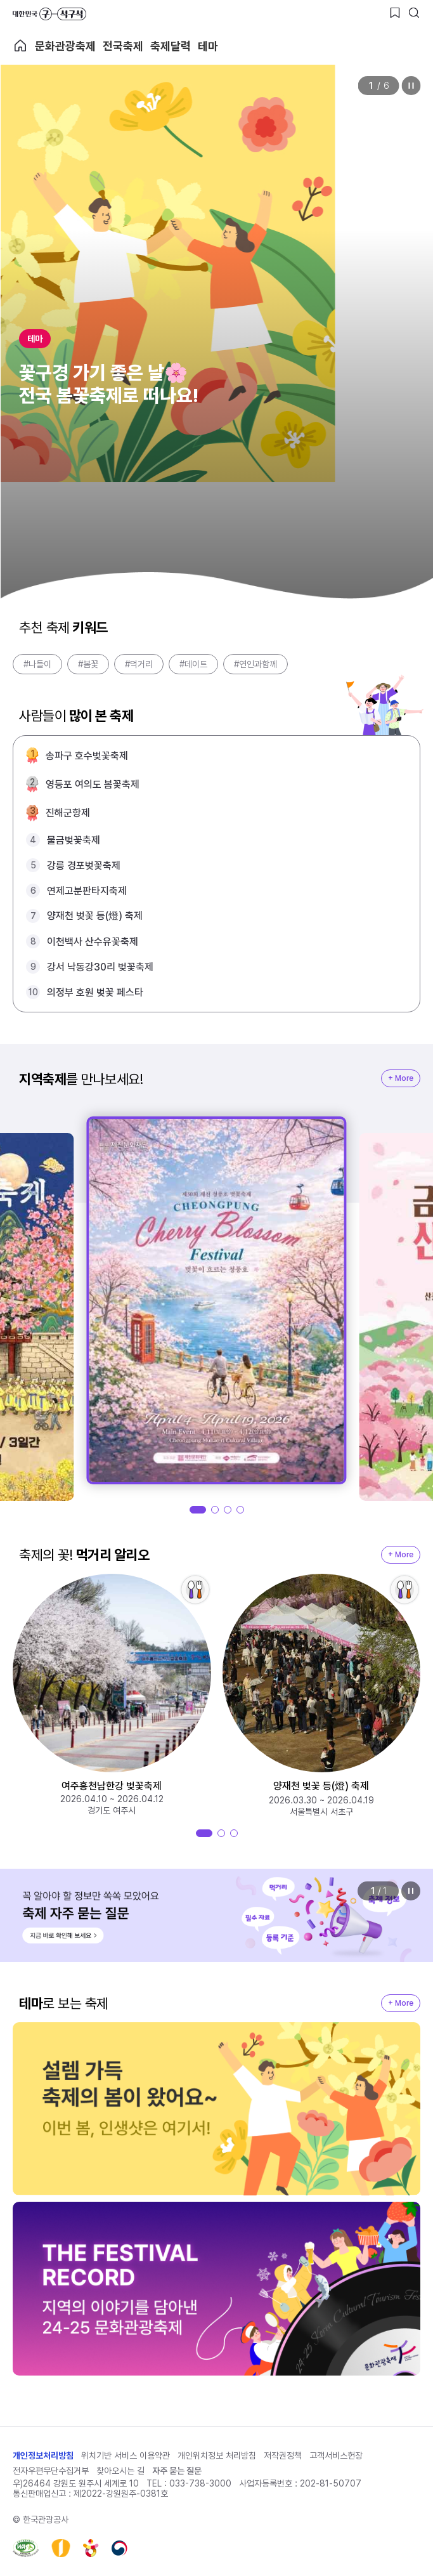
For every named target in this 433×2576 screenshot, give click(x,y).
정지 (410, 85)
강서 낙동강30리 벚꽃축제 (100, 967)
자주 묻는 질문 (177, 2471)
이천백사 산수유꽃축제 (92, 942)
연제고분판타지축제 (87, 891)
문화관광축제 (65, 46)
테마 (208, 46)
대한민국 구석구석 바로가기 (49, 14)
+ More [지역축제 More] (400, 1078)
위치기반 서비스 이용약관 (125, 2455)
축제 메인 (20, 45)
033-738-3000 (200, 2483)
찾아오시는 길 (120, 2471)
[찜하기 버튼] (395, 12)
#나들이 (37, 664)
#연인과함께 (255, 664)
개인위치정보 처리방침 (217, 2455)
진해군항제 (68, 813)
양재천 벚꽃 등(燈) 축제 (95, 916)
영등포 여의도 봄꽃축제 (92, 784)
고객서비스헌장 (336, 2455)
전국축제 (123, 46)
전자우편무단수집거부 (51, 2471)
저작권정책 (283, 2455)
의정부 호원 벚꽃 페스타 (95, 992)
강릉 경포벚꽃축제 (83, 866)
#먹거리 (139, 664)
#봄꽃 (88, 664)
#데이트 (193, 664)
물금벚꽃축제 (73, 840)
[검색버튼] (414, 12)
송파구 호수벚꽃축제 (87, 756)
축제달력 (170, 46)
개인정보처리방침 (43, 2455)
